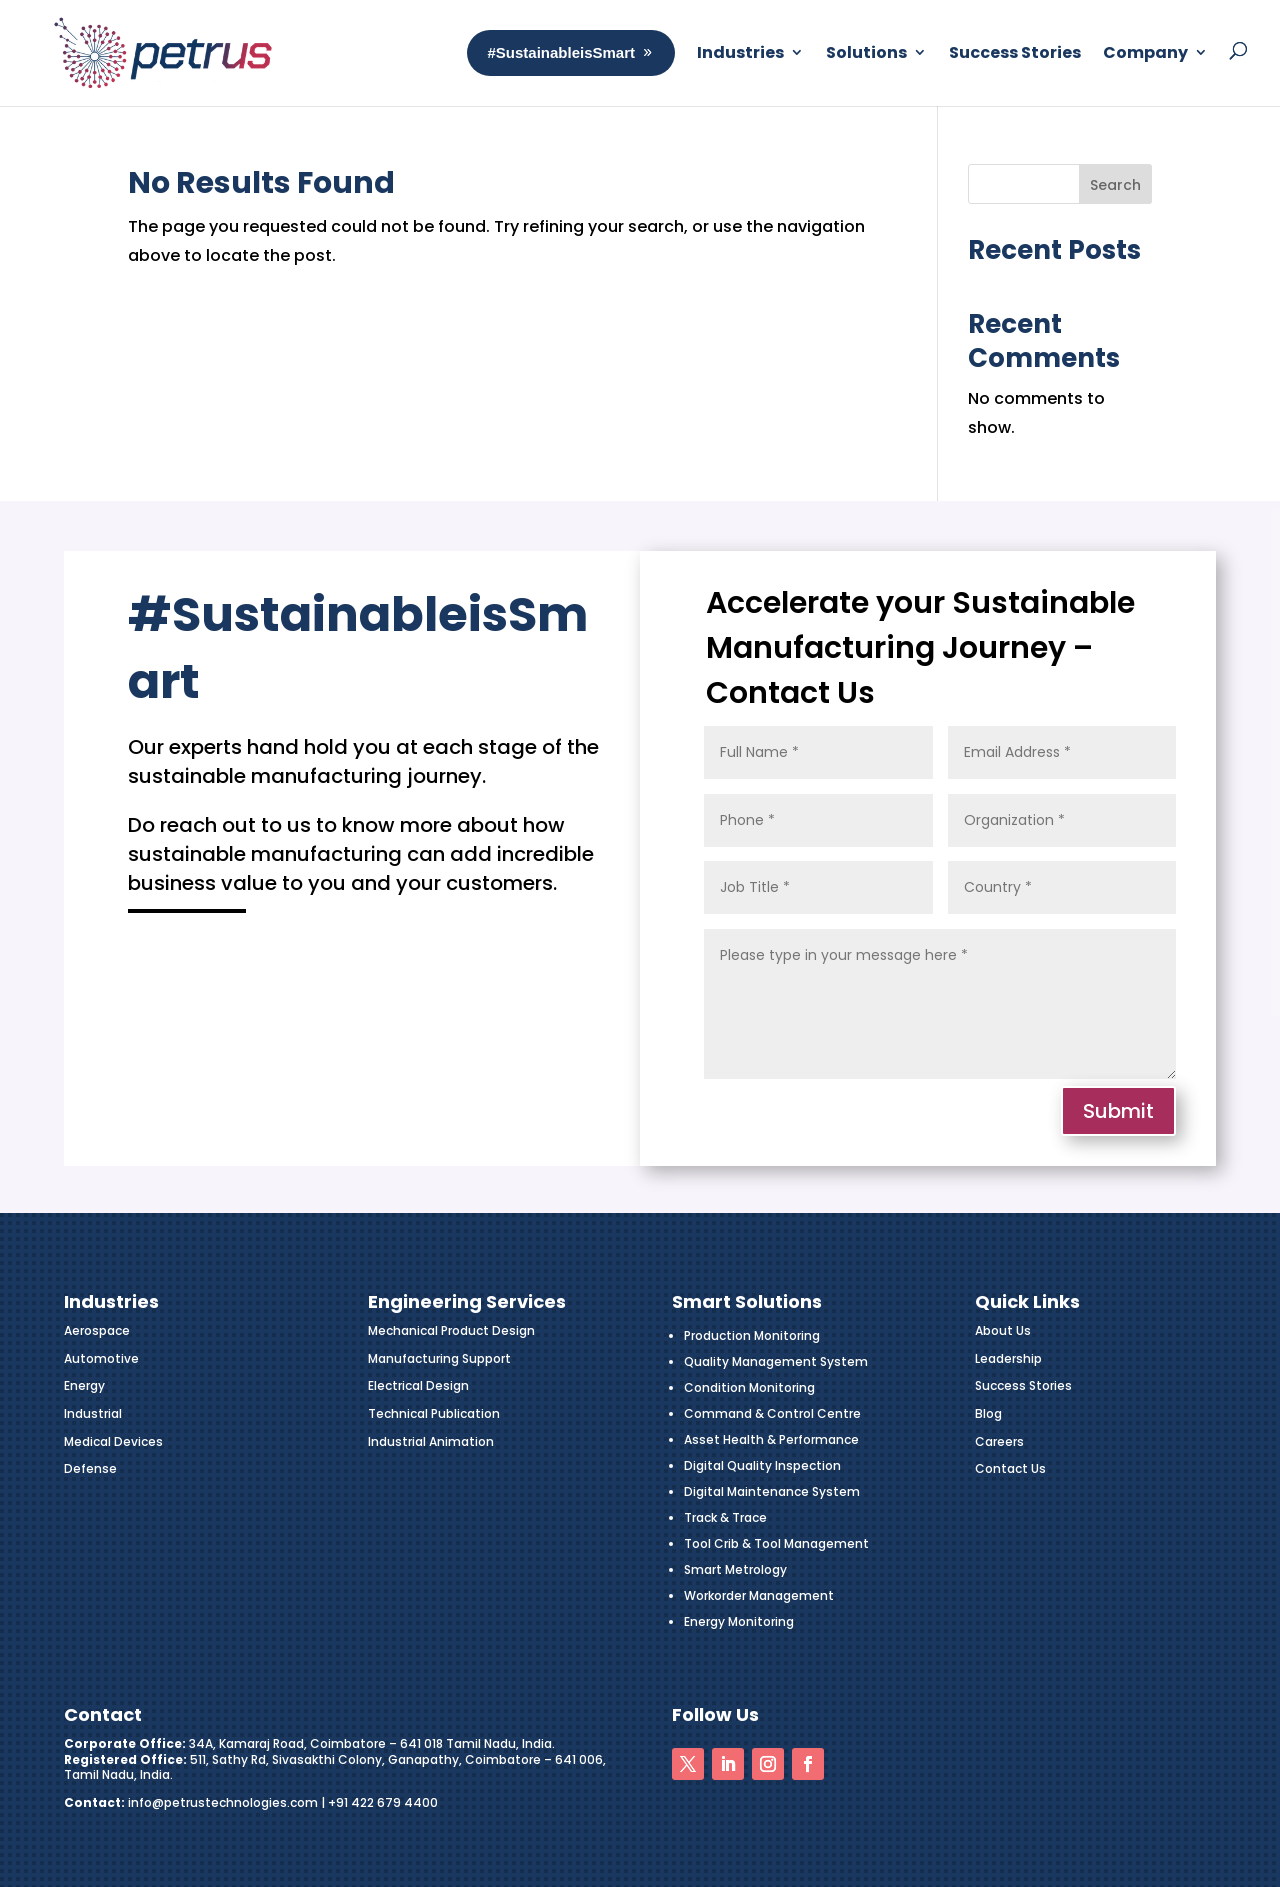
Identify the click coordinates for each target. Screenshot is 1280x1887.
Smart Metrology (735, 1569)
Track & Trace (725, 1517)
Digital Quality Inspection (762, 1465)
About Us (1003, 1330)
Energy (84, 1385)
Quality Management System (776, 1361)
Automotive (101, 1358)
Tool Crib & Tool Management (776, 1543)
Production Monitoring (752, 1335)
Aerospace (97, 1330)
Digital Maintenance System (772, 1491)
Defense (90, 1468)
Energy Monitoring (739, 1621)
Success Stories (1023, 1385)
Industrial (93, 1413)
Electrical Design (418, 1385)
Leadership (1008, 1358)
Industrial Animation (431, 1441)
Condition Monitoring (749, 1387)
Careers (999, 1441)
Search (1115, 185)
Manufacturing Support (439, 1358)
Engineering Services (467, 1301)
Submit (1118, 1111)
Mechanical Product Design (451, 1330)
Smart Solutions (747, 1301)
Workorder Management (759, 1595)
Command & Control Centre (772, 1413)
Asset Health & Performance (771, 1439)
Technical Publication (434, 1413)
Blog (988, 1413)
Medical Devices (113, 1441)
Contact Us (1010, 1468)
